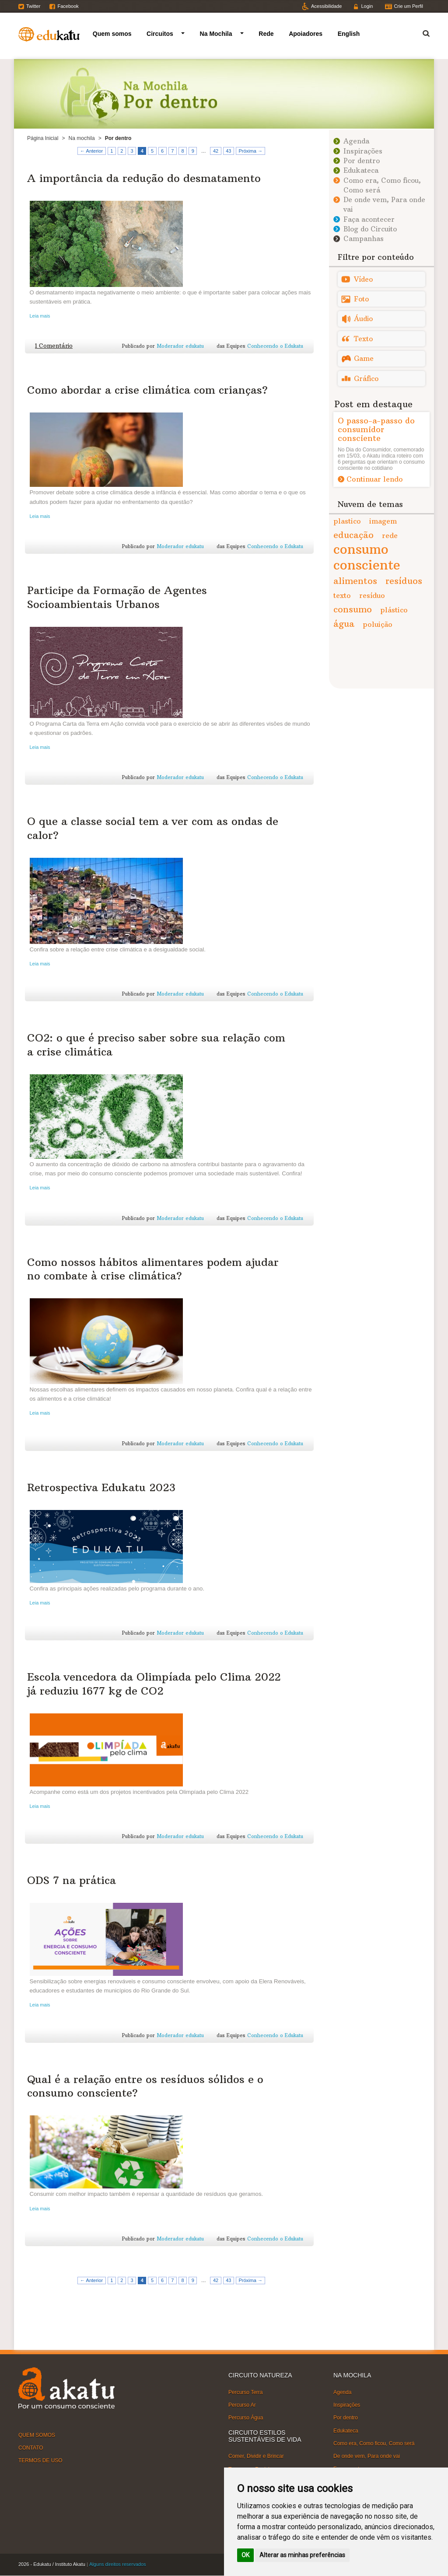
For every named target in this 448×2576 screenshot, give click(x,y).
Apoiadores (305, 33)
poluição (377, 624)
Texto (363, 339)
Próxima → (250, 151)
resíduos (403, 580)
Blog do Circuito (370, 229)
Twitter (33, 6)
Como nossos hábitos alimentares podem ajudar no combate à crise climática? (153, 1268)
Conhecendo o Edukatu (275, 346)
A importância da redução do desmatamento (144, 178)
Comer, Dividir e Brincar (256, 2456)
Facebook (67, 6)
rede (390, 535)
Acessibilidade (326, 6)
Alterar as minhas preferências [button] (302, 2555)
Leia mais (40, 315)
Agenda (356, 141)
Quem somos (112, 33)
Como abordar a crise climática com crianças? (147, 389)
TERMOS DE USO (40, 2460)
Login (367, 6)
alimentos (355, 580)
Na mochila (82, 138)
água (343, 623)
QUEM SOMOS (36, 2435)
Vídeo (363, 279)
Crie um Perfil (408, 6)
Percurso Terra (245, 2392)
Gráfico (366, 378)
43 (228, 151)
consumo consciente (366, 557)
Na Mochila (216, 33)
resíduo (372, 595)
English (349, 33)
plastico (347, 521)
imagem (383, 521)
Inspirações (362, 151)
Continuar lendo (374, 479)
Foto (361, 299)
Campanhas (363, 238)
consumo (352, 609)
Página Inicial (42, 138)
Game (364, 358)
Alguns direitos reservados (117, 2564)
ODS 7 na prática (71, 1880)
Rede (266, 33)
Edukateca (360, 170)
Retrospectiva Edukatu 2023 (101, 1487)
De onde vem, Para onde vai (366, 2456)
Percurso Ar (242, 2405)
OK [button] (245, 2555)
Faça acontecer (369, 219)
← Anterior (91, 151)
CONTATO (30, 2448)
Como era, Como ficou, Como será (373, 2443)
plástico (394, 609)
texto (342, 595)
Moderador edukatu (180, 346)
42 (215, 151)
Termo (420, 32)
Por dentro (361, 161)
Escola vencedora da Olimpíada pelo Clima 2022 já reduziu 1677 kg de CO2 (153, 1683)
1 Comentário (54, 346)
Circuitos (160, 33)
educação (353, 534)
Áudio (363, 319)
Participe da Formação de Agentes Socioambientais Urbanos (117, 597)
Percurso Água (245, 2418)
